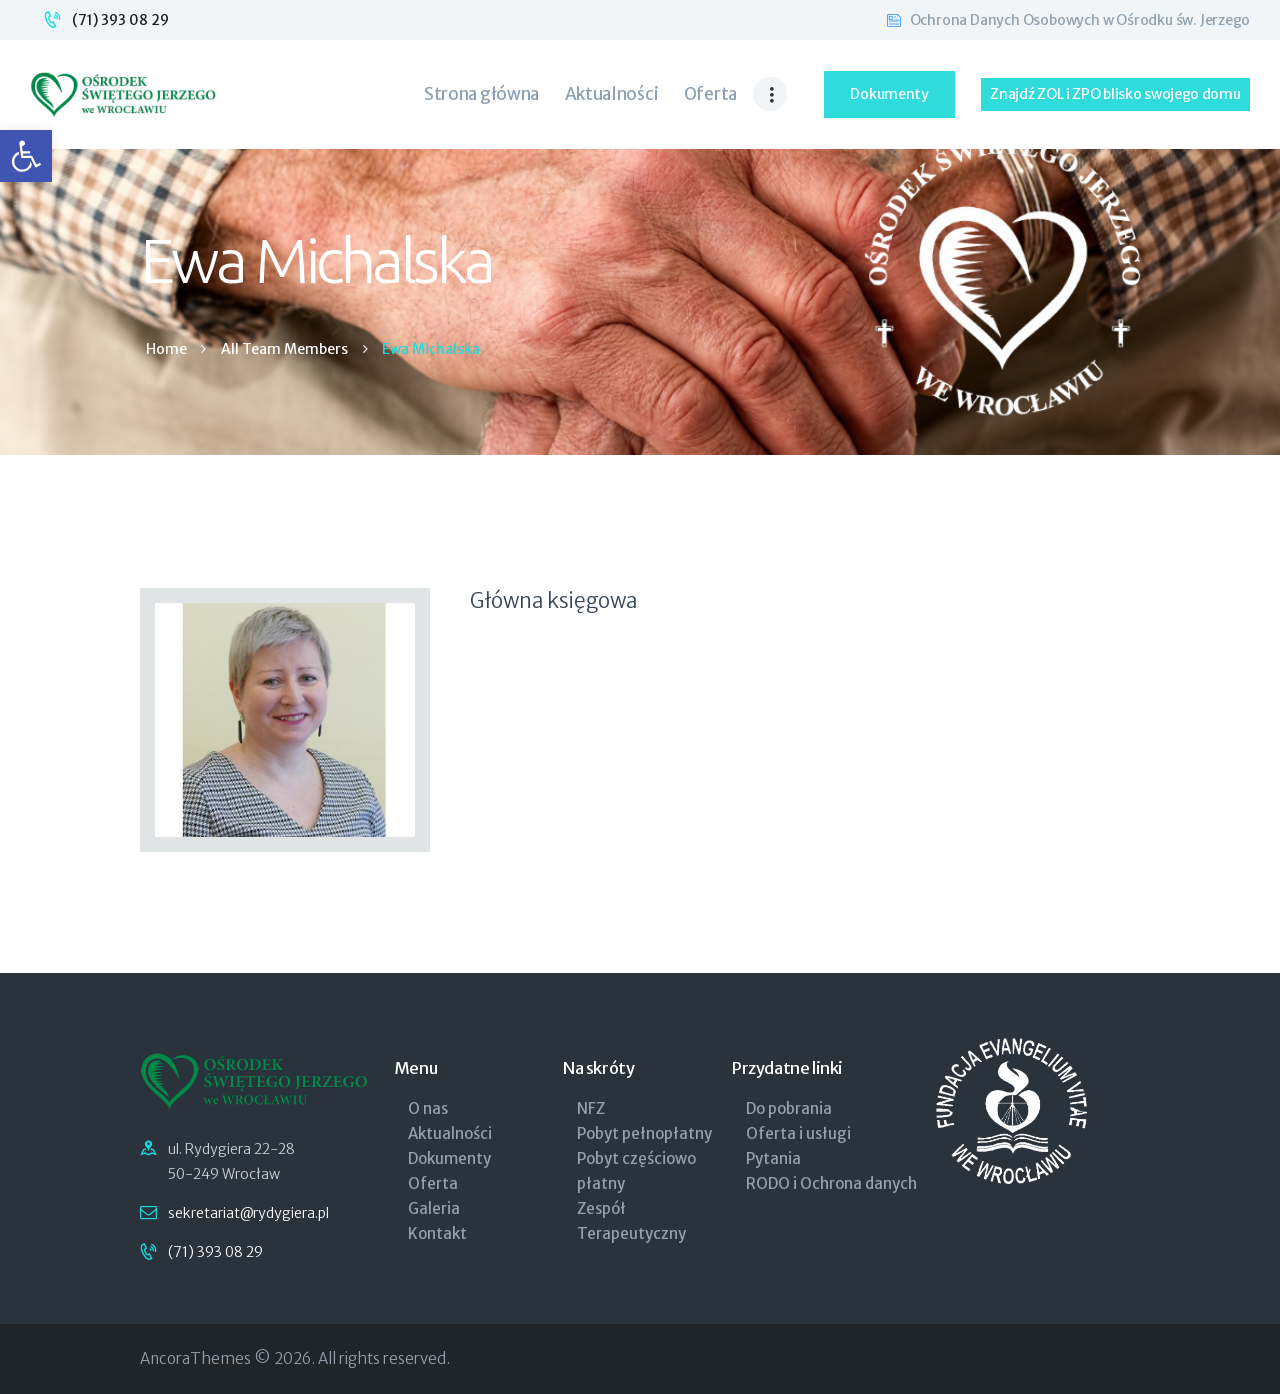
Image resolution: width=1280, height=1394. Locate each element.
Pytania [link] (773, 1158)
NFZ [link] (591, 1108)
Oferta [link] (433, 1183)
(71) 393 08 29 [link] (120, 20)
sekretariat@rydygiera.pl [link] (248, 1213)
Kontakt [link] (437, 1233)
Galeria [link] (434, 1208)
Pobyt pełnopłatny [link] (644, 1133)
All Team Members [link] (284, 349)
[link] (26, 156)
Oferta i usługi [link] (798, 1133)
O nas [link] (428, 1108)
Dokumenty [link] (449, 1158)
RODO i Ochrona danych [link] (831, 1183)
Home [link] (166, 349)
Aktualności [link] (450, 1133)
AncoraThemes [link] (195, 1358)
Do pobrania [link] (789, 1108)
